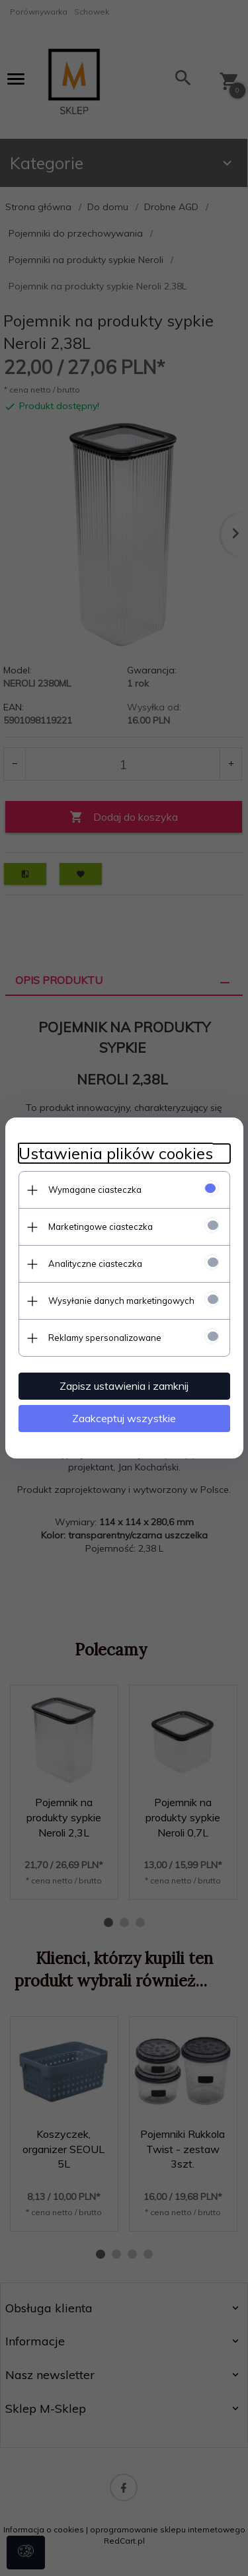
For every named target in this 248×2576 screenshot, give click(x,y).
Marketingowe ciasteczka (100, 1226)
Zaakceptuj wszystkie (124, 1418)
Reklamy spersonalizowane (104, 1337)
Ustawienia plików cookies (116, 1153)
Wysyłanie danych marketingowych (121, 1300)
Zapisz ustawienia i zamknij (124, 1385)
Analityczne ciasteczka (95, 1263)
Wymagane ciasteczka (95, 1189)
